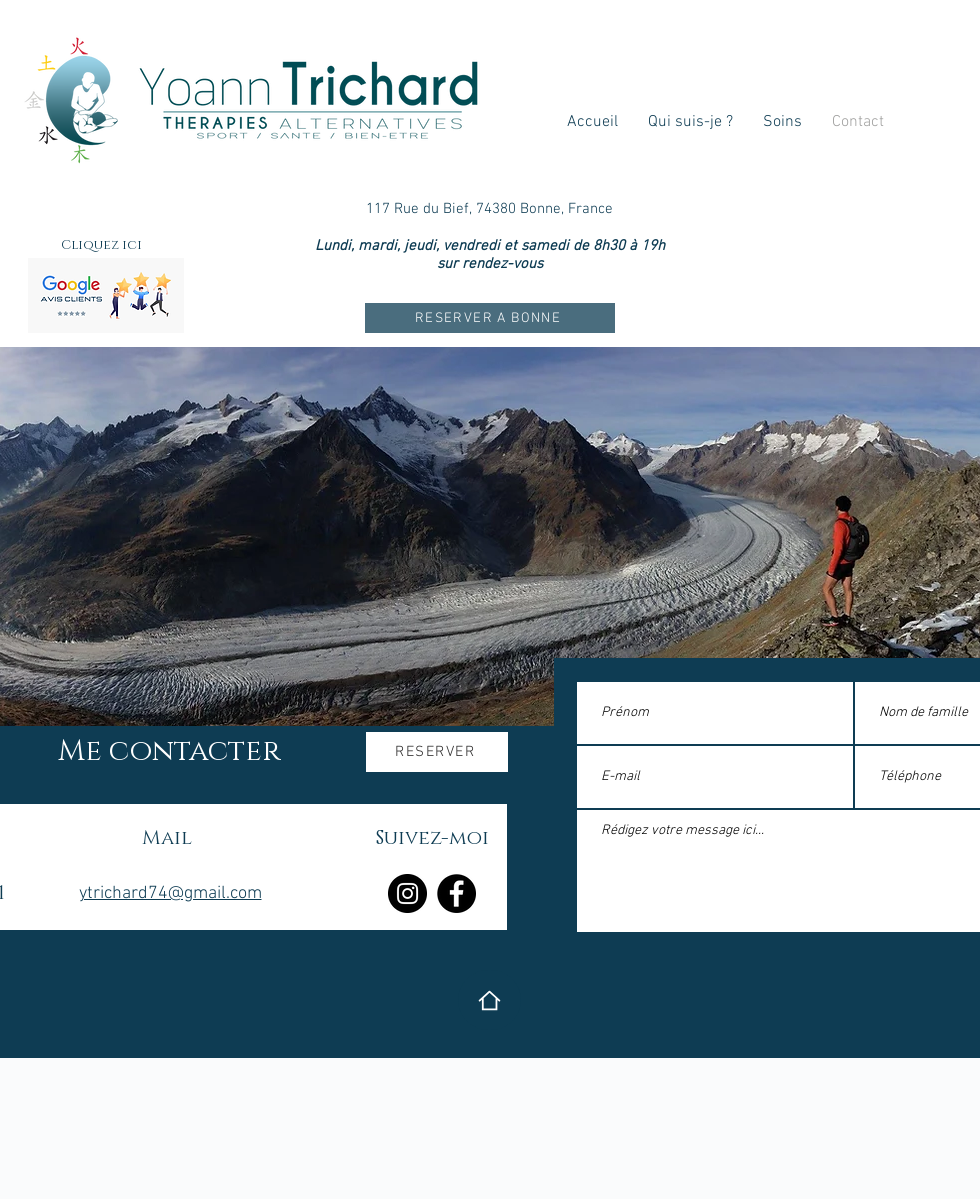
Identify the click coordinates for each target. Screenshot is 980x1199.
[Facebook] (456, 893)
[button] (782, 122)
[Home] (489, 1000)
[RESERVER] (437, 752)
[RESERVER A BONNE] (490, 318)
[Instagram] (407, 893)
